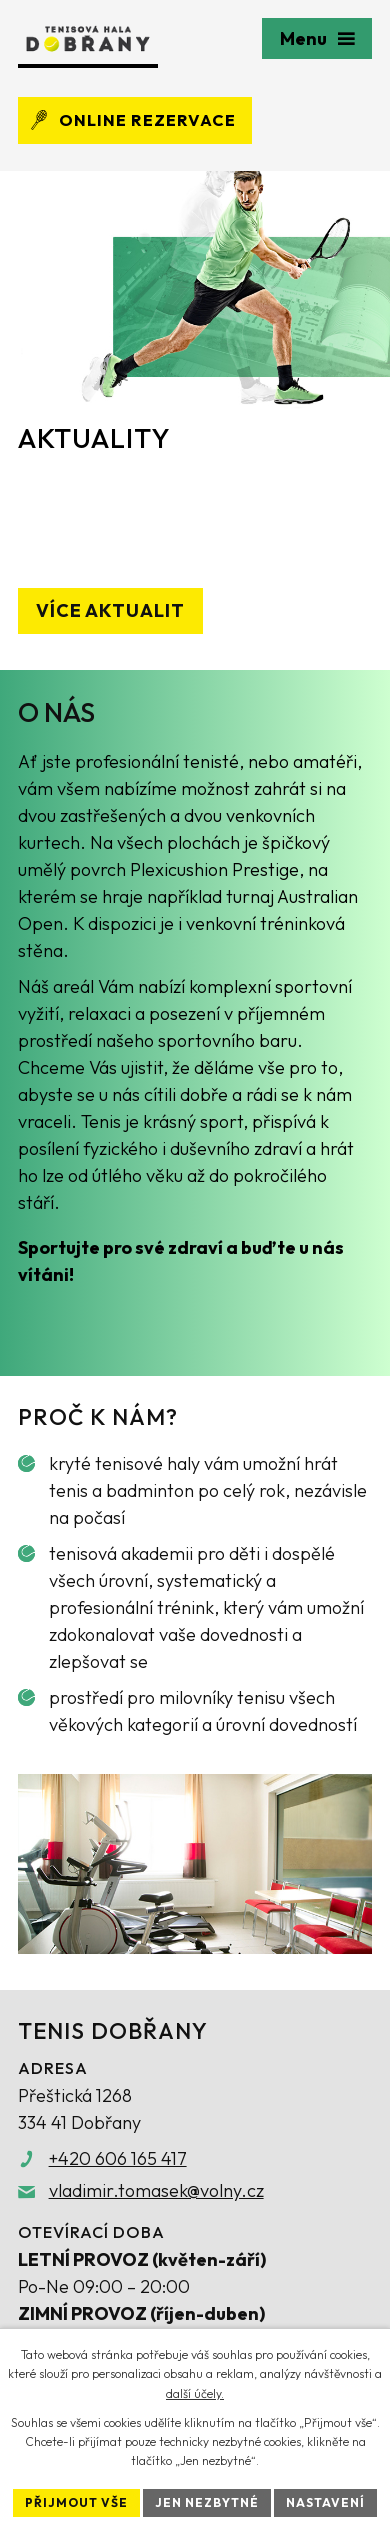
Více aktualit (110, 610)
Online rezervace (132, 120)
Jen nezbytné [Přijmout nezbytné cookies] (207, 2502)
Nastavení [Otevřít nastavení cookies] (325, 2502)
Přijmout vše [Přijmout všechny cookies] (76, 2502)
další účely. (195, 2393)
